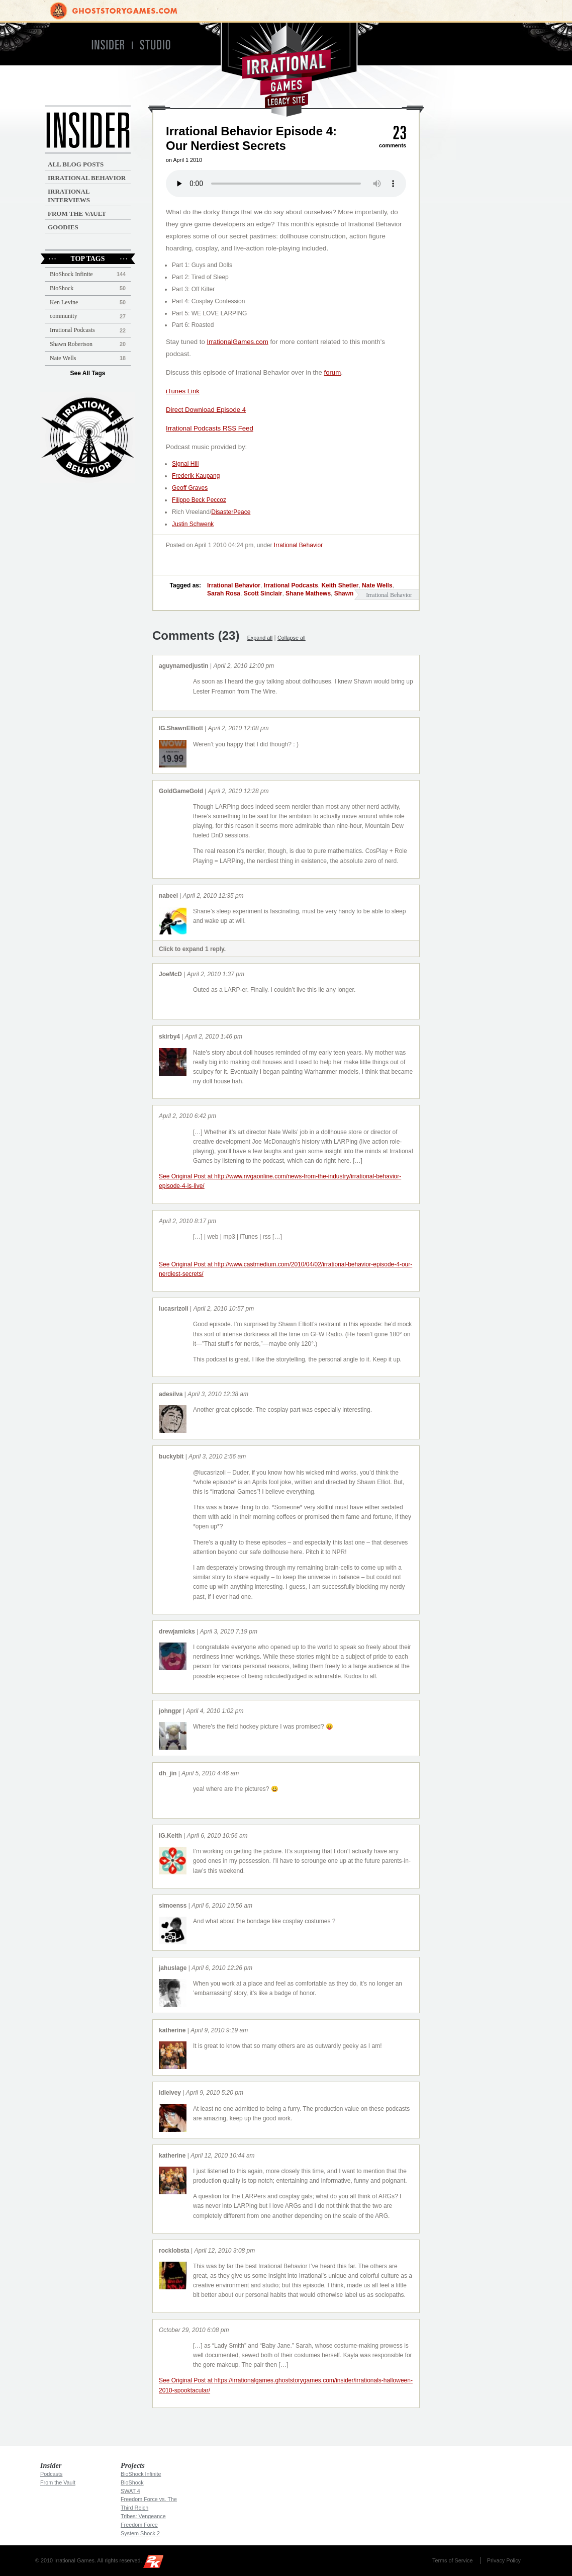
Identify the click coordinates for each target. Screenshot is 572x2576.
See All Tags (87, 373)
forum (332, 372)
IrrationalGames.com (237, 342)
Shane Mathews (308, 593)
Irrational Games (286, 70)
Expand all (259, 638)
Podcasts (51, 2474)
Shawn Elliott (353, 593)
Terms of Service (452, 2560)
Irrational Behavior (298, 545)
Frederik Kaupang (196, 475)
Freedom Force (139, 2525)
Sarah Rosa (223, 593)
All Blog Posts (76, 164)
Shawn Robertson (71, 344)
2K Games (155, 2563)
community (63, 315)
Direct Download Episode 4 (206, 409)
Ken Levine (64, 302)
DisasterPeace (230, 512)
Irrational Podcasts (291, 585)
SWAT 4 (130, 2491)
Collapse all (291, 638)
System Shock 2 (140, 2533)
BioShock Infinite (71, 274)
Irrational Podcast (87, 437)
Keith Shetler (339, 585)
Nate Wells (377, 585)
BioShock (61, 288)
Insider (107, 45)
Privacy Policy (504, 2560)
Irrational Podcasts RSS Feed (209, 428)
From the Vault (77, 213)
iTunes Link (183, 391)
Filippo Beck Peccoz (199, 499)
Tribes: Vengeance (143, 2516)
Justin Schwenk (193, 524)
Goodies (63, 227)
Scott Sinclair (263, 593)
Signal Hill (185, 463)
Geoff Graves (190, 487)
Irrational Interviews (69, 196)
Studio (159, 45)
